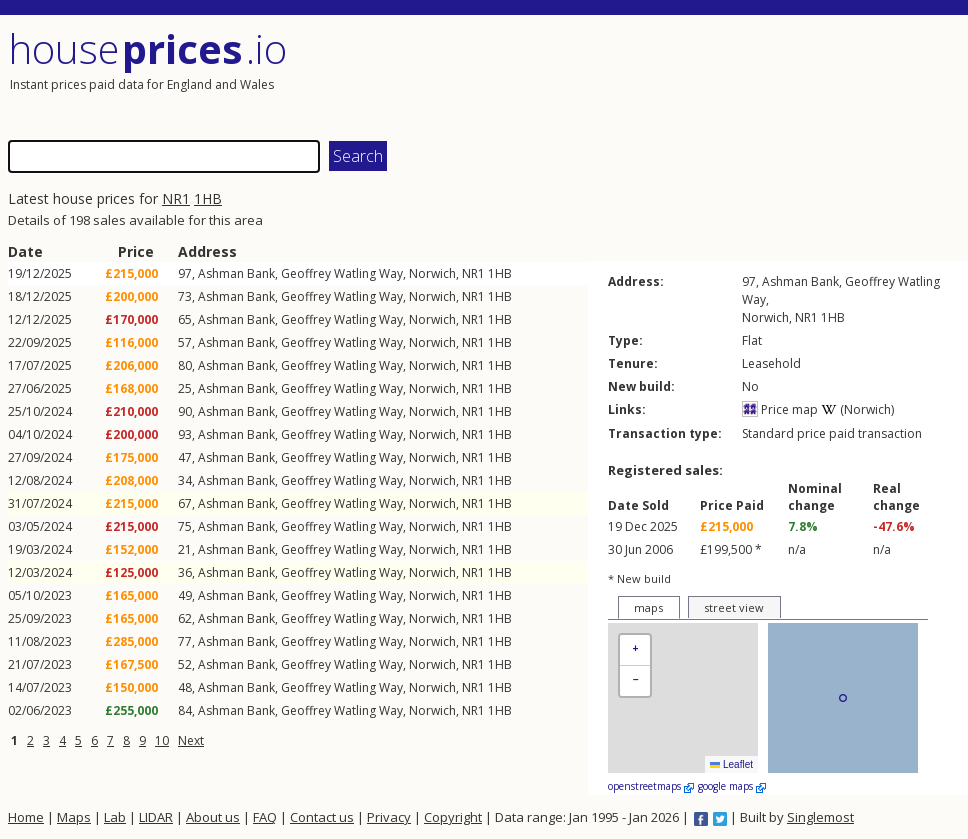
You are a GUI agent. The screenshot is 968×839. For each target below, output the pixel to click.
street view (734, 607)
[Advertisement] (728, 75)
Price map (780, 409)
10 (162, 740)
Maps (74, 817)
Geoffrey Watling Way (342, 273)
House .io (147, 48)
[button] (635, 650)
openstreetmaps (651, 786)
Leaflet (731, 764)
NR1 (176, 198)
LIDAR (156, 817)
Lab (115, 817)
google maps (732, 786)
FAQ (265, 817)
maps (648, 607)
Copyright (453, 817)
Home (26, 817)
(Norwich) (857, 409)
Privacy (389, 817)
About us (213, 817)
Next (191, 740)
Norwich (432, 273)
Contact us (322, 817)
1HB (208, 198)
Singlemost (820, 817)
